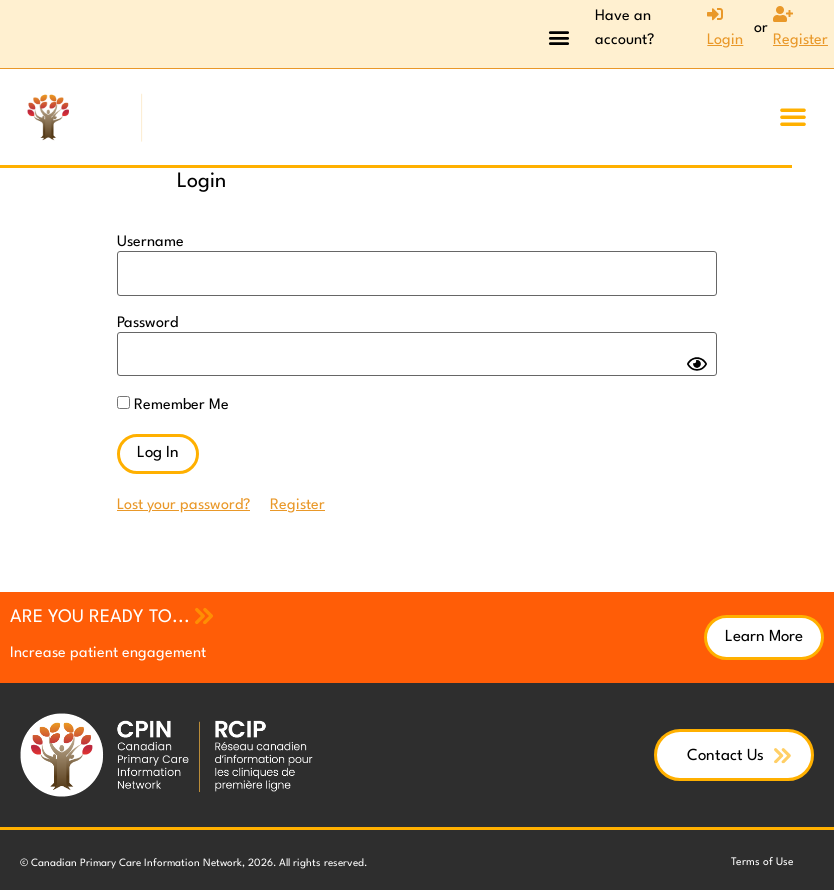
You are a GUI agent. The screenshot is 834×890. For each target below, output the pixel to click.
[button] (558, 36)
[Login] (718, 29)
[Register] (801, 29)
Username (150, 242)
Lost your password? (183, 498)
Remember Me (173, 399)
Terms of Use (764, 857)
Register (297, 498)
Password (147, 320)
